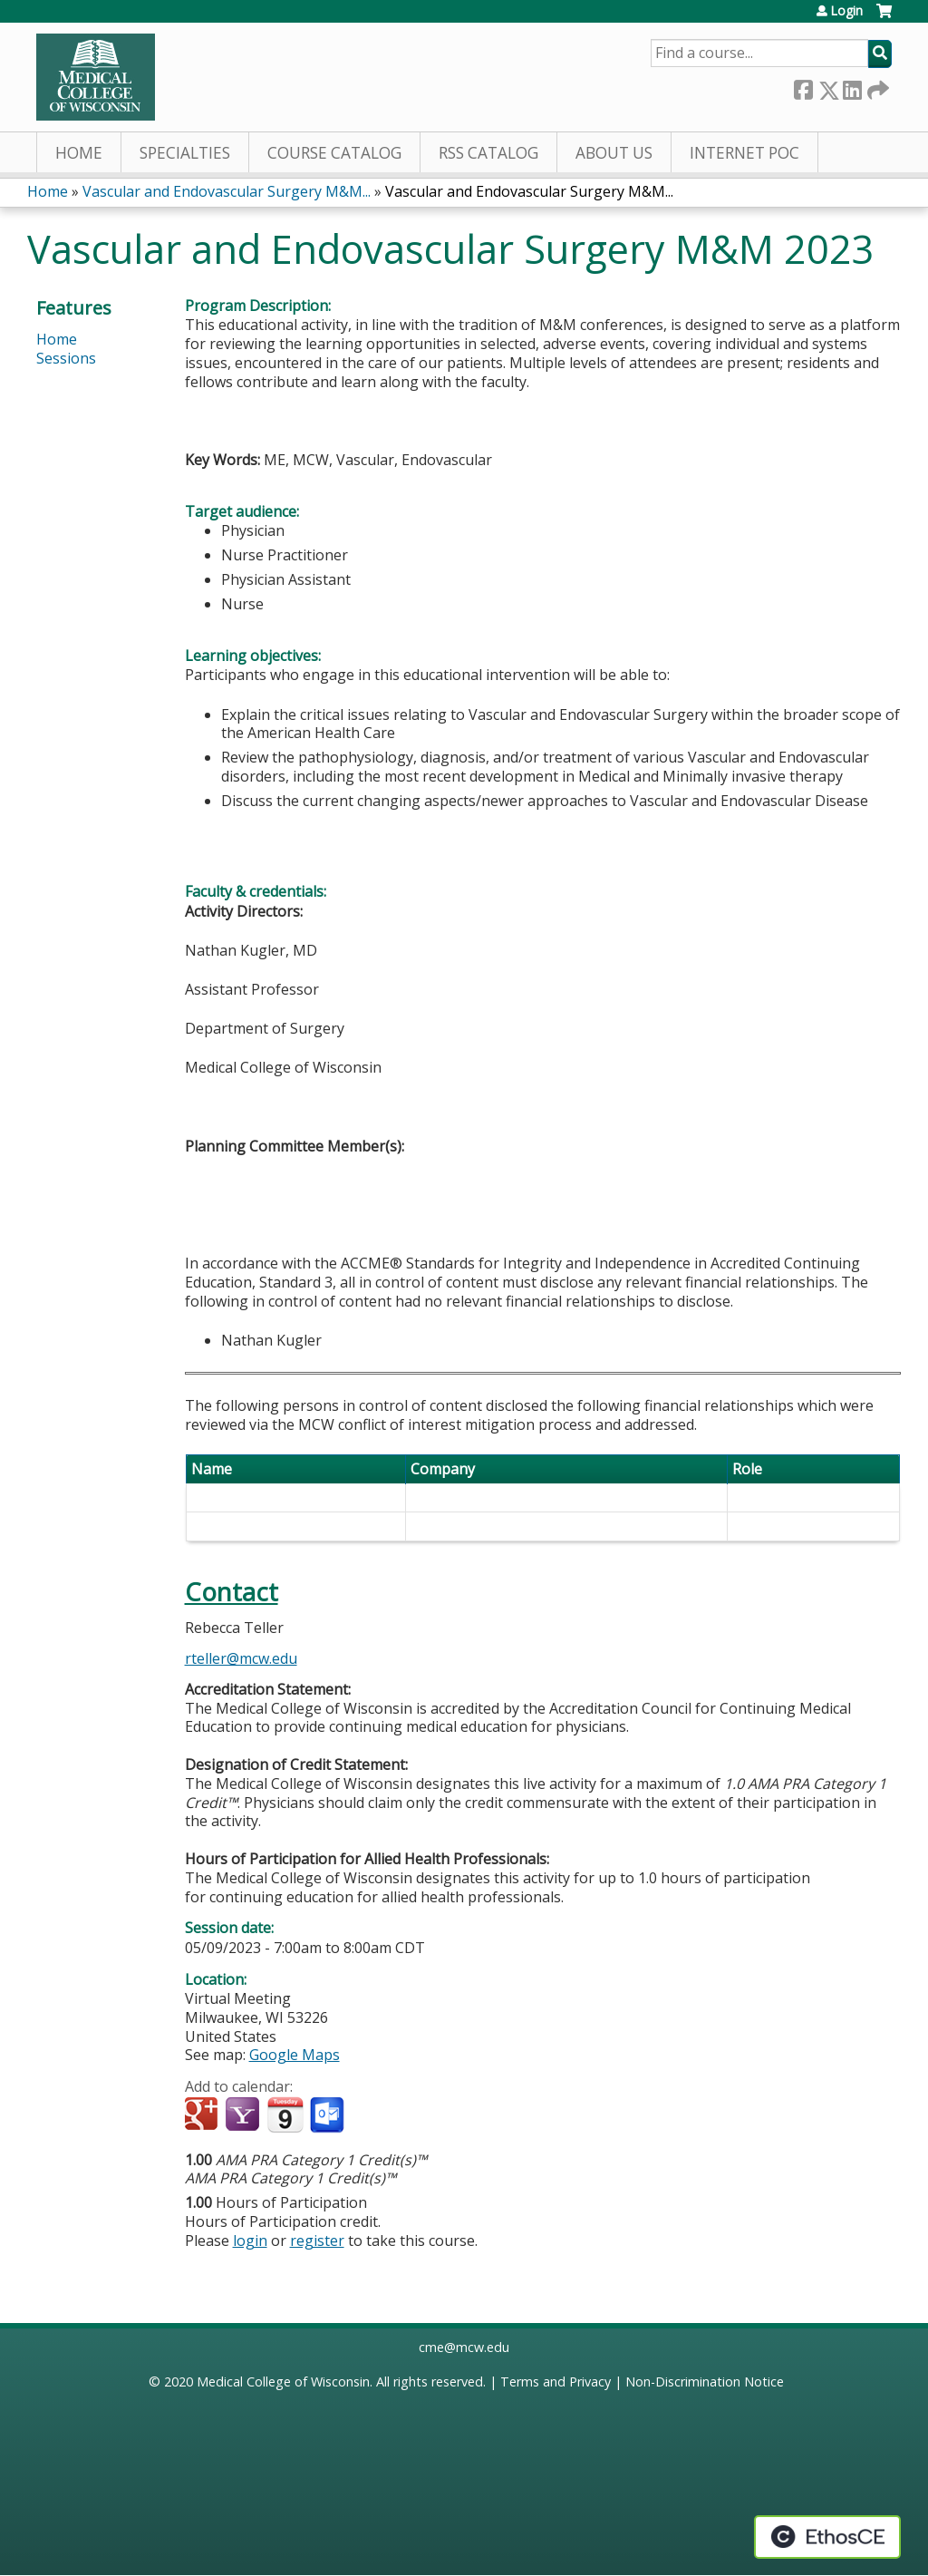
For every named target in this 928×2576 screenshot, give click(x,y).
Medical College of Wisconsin (283, 2381)
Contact (231, 1592)
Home (78, 152)
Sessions (66, 358)
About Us (613, 152)
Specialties (185, 152)
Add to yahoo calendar (244, 2115)
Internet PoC (744, 152)
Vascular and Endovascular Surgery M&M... (226, 191)
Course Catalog (334, 152)
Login (846, 11)
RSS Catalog (488, 152)
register (317, 2240)
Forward (876, 86)
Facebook (803, 86)
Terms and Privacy (555, 2381)
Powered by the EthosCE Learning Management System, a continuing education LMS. (827, 2537)
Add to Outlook (328, 2115)
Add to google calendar (203, 2115)
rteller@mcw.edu (241, 1658)
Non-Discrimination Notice (704, 2381)
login (250, 2240)
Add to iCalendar (285, 2114)
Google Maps (294, 2055)
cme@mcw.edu (464, 2347)
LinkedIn (852, 86)
